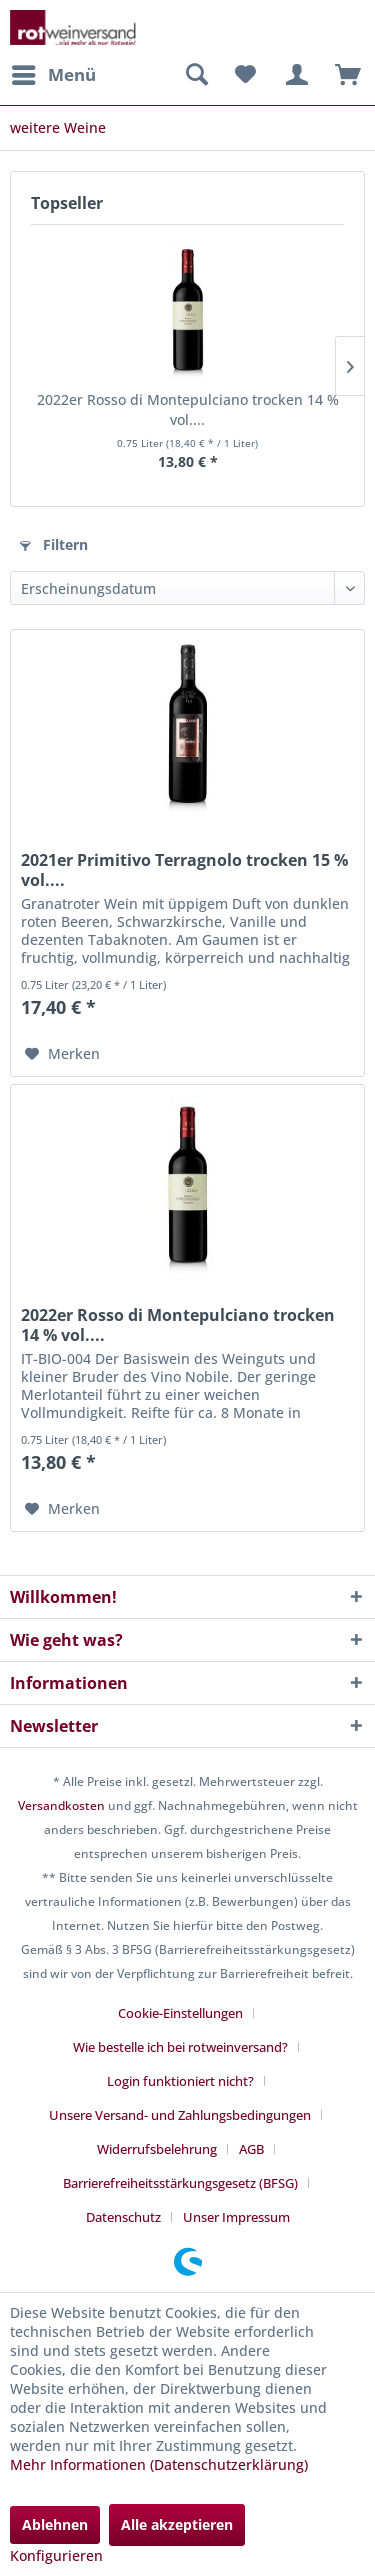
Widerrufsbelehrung (157, 2149)
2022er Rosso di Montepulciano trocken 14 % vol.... (188, 409)
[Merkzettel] (245, 75)
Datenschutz (123, 2217)
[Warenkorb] (343, 75)
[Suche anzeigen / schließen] (196, 75)
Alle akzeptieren (177, 2524)
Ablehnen (55, 2524)
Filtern (54, 544)
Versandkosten (61, 1805)
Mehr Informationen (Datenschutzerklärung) (159, 2464)
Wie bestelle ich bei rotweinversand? (180, 2047)
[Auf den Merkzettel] (62, 1054)
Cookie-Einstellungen (180, 2013)
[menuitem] (53, 75)
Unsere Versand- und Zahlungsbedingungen (180, 2115)
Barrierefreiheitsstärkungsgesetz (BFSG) (180, 2183)
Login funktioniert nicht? (180, 2081)
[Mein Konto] (294, 75)
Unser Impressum (236, 2217)
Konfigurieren (56, 2555)
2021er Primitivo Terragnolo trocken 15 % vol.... (184, 870)
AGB (251, 2149)
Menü (54, 72)
